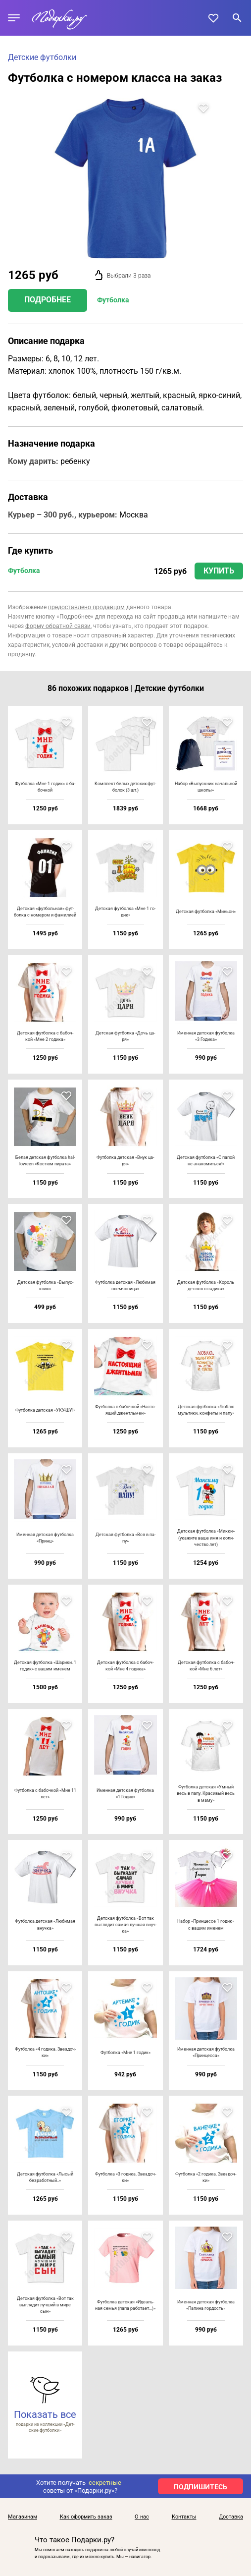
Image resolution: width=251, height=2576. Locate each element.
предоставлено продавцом (86, 607)
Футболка (113, 300)
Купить (218, 570)
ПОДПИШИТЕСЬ (200, 2487)
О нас (142, 2517)
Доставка (231, 2517)
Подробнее (47, 299)
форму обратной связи (58, 626)
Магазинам (22, 2517)
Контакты (184, 2517)
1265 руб (170, 571)
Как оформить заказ (86, 2517)
